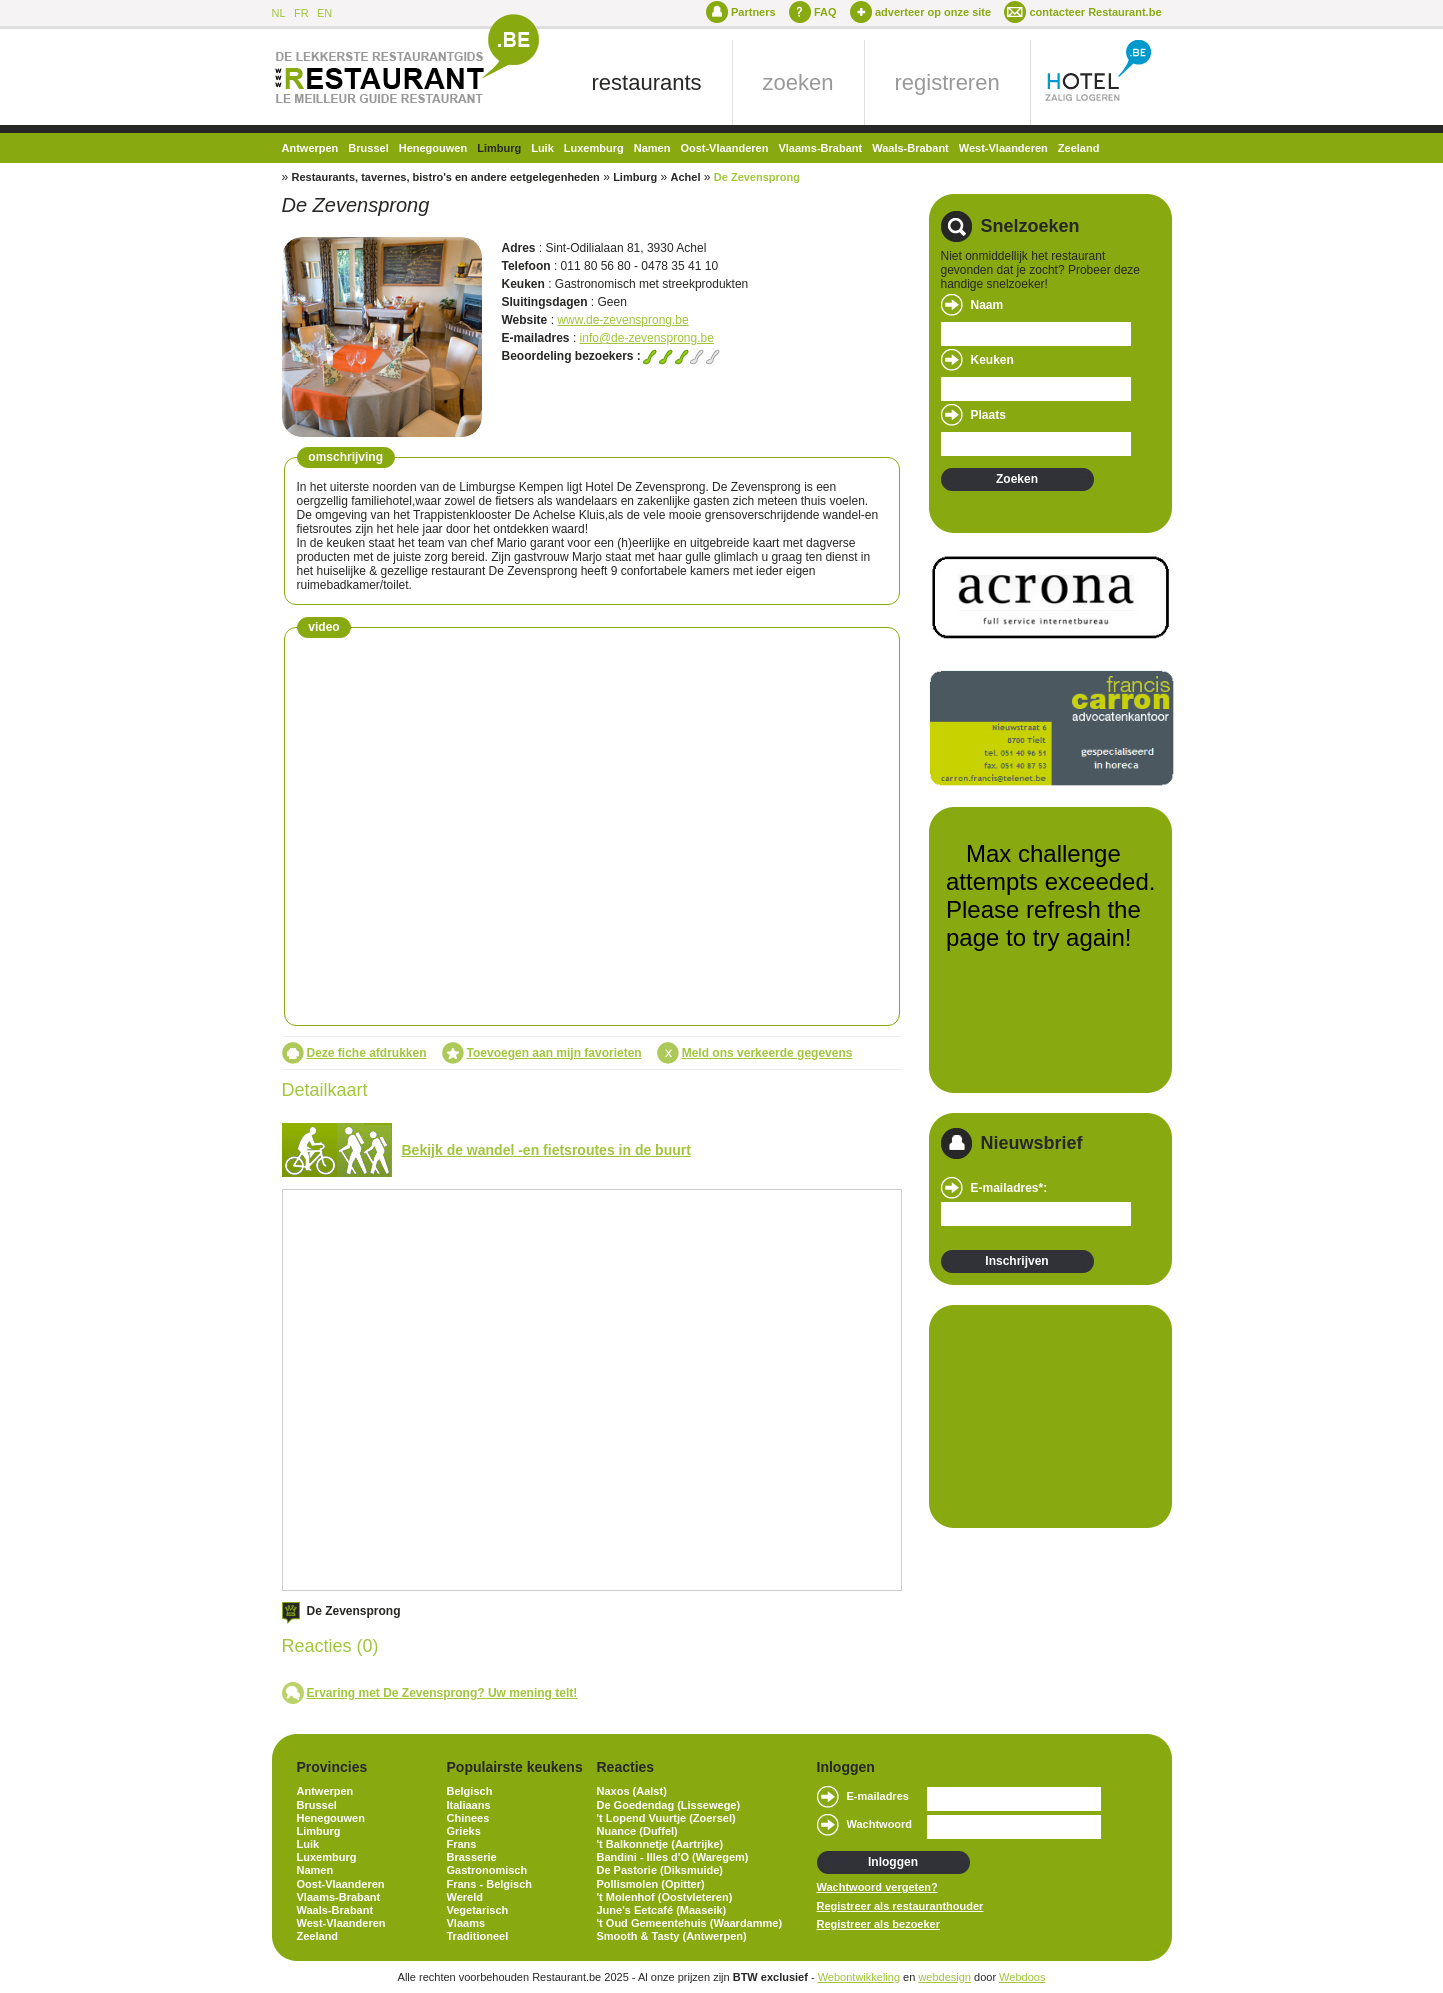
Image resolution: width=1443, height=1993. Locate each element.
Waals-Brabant (910, 148)
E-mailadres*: (1009, 1188)
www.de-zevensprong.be (622, 320)
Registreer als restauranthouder (900, 1906)
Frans (462, 1844)
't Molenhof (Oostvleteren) (665, 1897)
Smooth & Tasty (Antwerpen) (672, 1936)
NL (279, 13)
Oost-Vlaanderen (724, 148)
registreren (947, 82)
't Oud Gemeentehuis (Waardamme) (690, 1923)
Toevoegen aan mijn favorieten (554, 1053)
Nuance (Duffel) (637, 1831)
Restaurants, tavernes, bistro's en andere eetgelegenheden (446, 177)
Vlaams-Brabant (820, 148)
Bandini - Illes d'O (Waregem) (673, 1857)
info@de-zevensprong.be (647, 338)
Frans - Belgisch (490, 1884)
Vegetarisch (478, 1910)
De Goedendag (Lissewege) (669, 1805)
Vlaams (466, 1923)
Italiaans (469, 1805)
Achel (685, 177)
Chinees (468, 1818)
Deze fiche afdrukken (367, 1053)
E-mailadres (878, 1796)
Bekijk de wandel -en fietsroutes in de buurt (546, 1150)
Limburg (499, 148)
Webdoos (1022, 1977)
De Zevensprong (757, 177)
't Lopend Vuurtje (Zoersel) (666, 1818)
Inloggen (893, 1862)
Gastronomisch (487, 1870)
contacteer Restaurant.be (1095, 12)
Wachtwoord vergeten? (877, 1887)
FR (301, 13)
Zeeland (1079, 148)
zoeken (798, 82)
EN (324, 13)
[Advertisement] (1041, 1415)
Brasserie (472, 1857)
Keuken (992, 360)
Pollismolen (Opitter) (651, 1884)
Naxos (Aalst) (632, 1791)
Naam (987, 305)
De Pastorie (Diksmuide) (660, 1870)
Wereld (465, 1897)
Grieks (464, 1831)
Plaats (988, 415)
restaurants (647, 82)
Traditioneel (478, 1936)
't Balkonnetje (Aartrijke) (660, 1844)
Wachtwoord (880, 1824)
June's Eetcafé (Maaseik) (662, 1910)
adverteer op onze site (933, 12)
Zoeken (1017, 479)
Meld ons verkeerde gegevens (767, 1053)
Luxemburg (594, 148)
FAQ (825, 12)
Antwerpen (310, 148)
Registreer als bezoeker (879, 1924)
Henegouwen (433, 148)
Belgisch (470, 1791)
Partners (753, 12)
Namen (652, 148)
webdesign (944, 1977)
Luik (542, 148)
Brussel (368, 148)
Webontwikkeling (859, 1977)
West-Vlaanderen (1003, 148)
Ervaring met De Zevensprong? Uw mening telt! (442, 1693)
